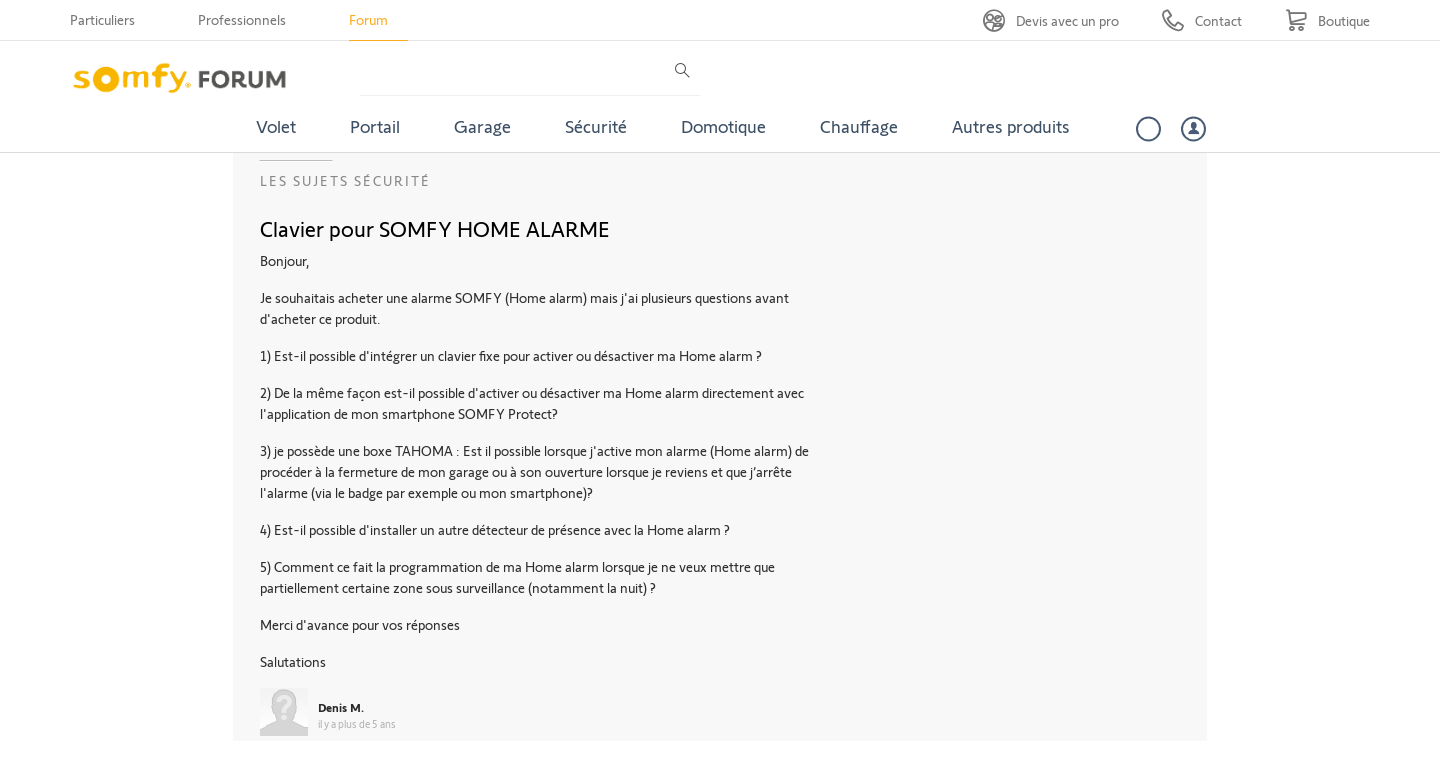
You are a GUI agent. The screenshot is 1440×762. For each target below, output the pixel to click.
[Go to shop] (1327, 20)
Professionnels (242, 19)
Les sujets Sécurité (345, 180)
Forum (368, 19)
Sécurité (596, 126)
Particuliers (102, 19)
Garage (482, 126)
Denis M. (341, 707)
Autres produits (1011, 126)
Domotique (723, 126)
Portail (375, 126)
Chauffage (859, 126)
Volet (276, 126)
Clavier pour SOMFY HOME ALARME (435, 228)
